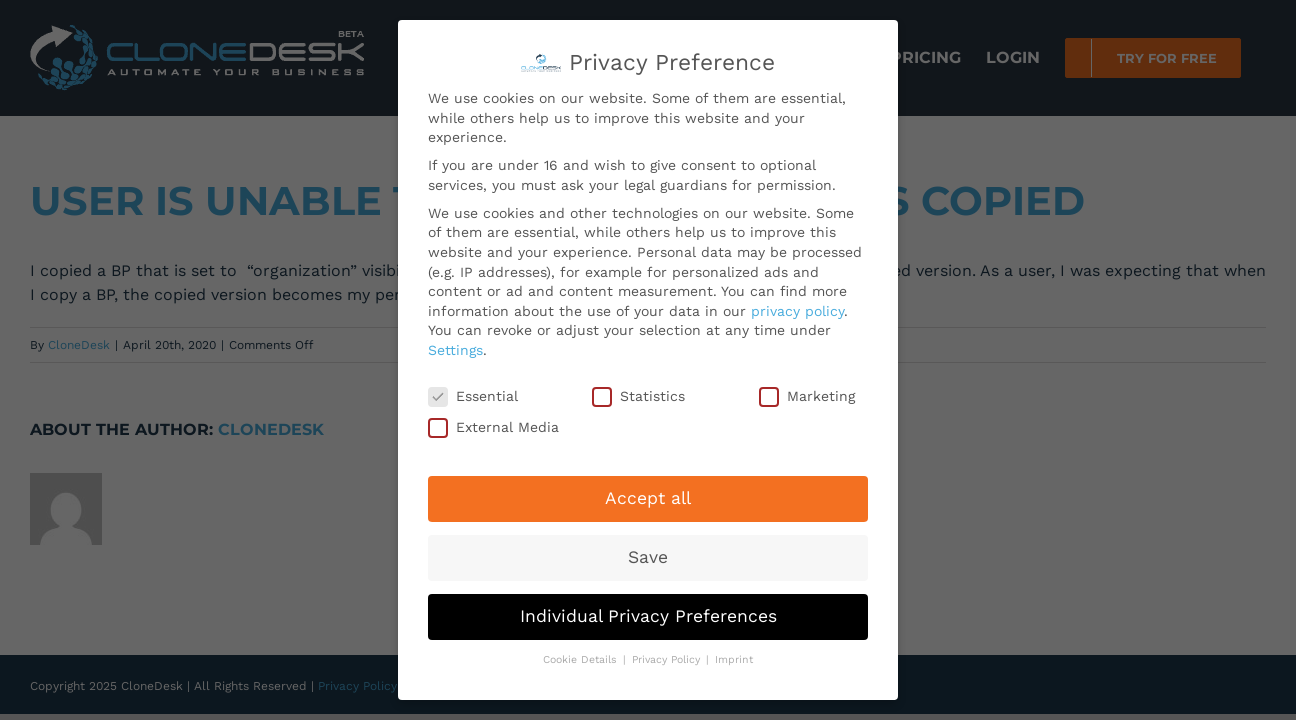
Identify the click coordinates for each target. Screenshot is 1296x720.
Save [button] (648, 552)
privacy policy (797, 305)
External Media (493, 422)
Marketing (807, 390)
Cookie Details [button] (582, 654)
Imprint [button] (734, 654)
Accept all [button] (648, 493)
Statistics (638, 390)
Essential (473, 390)
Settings (455, 345)
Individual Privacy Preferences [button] (648, 611)
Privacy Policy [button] (668, 654)
